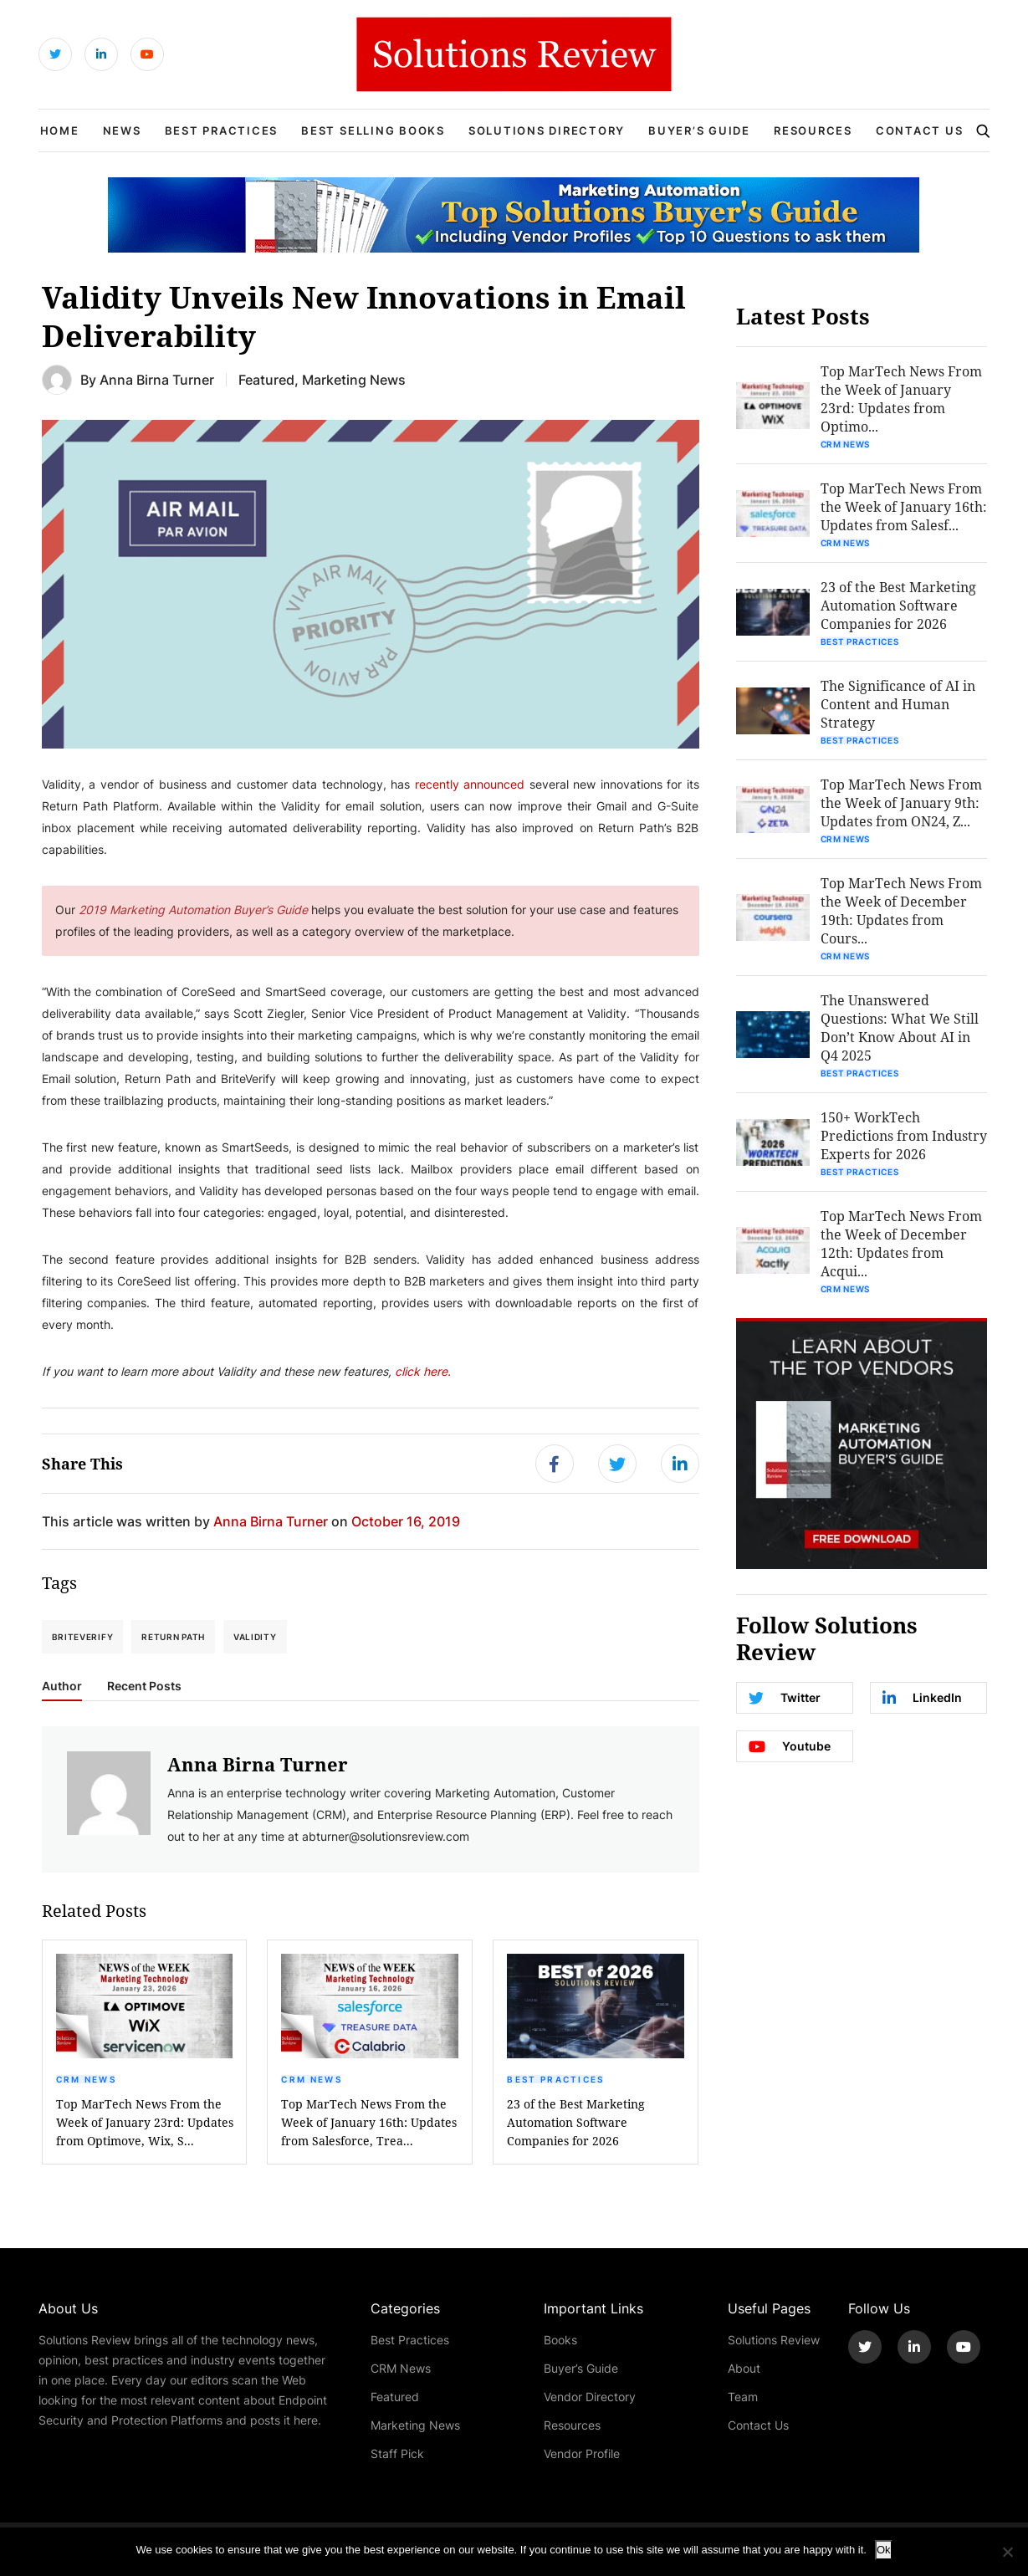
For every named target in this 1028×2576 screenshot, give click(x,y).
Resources (813, 130)
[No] (1007, 2551)
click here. (421, 1371)
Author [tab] (62, 1686)
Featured (395, 2397)
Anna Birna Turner (157, 379)
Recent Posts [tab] (144, 1686)
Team (743, 2397)
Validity (255, 1637)
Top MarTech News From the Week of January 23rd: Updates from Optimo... (901, 398)
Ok (884, 2549)
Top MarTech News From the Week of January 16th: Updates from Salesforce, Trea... (369, 2122)
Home (59, 130)
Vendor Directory (590, 2397)
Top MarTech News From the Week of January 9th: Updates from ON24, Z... (901, 802)
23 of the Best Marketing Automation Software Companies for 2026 (576, 2122)
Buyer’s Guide (699, 130)
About (744, 2368)
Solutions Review (774, 2340)
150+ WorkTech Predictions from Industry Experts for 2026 (904, 1135)
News (122, 130)
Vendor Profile (582, 2453)
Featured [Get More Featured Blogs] (266, 379)
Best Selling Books (373, 130)
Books (560, 2340)
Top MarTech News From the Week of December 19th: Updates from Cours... (901, 910)
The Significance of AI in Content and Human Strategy (898, 704)
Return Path (173, 1637)
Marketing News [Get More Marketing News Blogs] (354, 379)
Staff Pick (397, 2453)
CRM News (86, 2079)
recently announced (470, 784)
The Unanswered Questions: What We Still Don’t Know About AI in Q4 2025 (900, 1027)
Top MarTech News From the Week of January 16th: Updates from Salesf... (904, 506)
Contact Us (920, 130)
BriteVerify (83, 1637)
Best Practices (222, 130)
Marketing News (415, 2425)
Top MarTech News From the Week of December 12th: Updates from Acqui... (901, 1243)
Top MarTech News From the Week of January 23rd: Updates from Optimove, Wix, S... (144, 2122)
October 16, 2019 (405, 1521)
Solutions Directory (546, 130)
